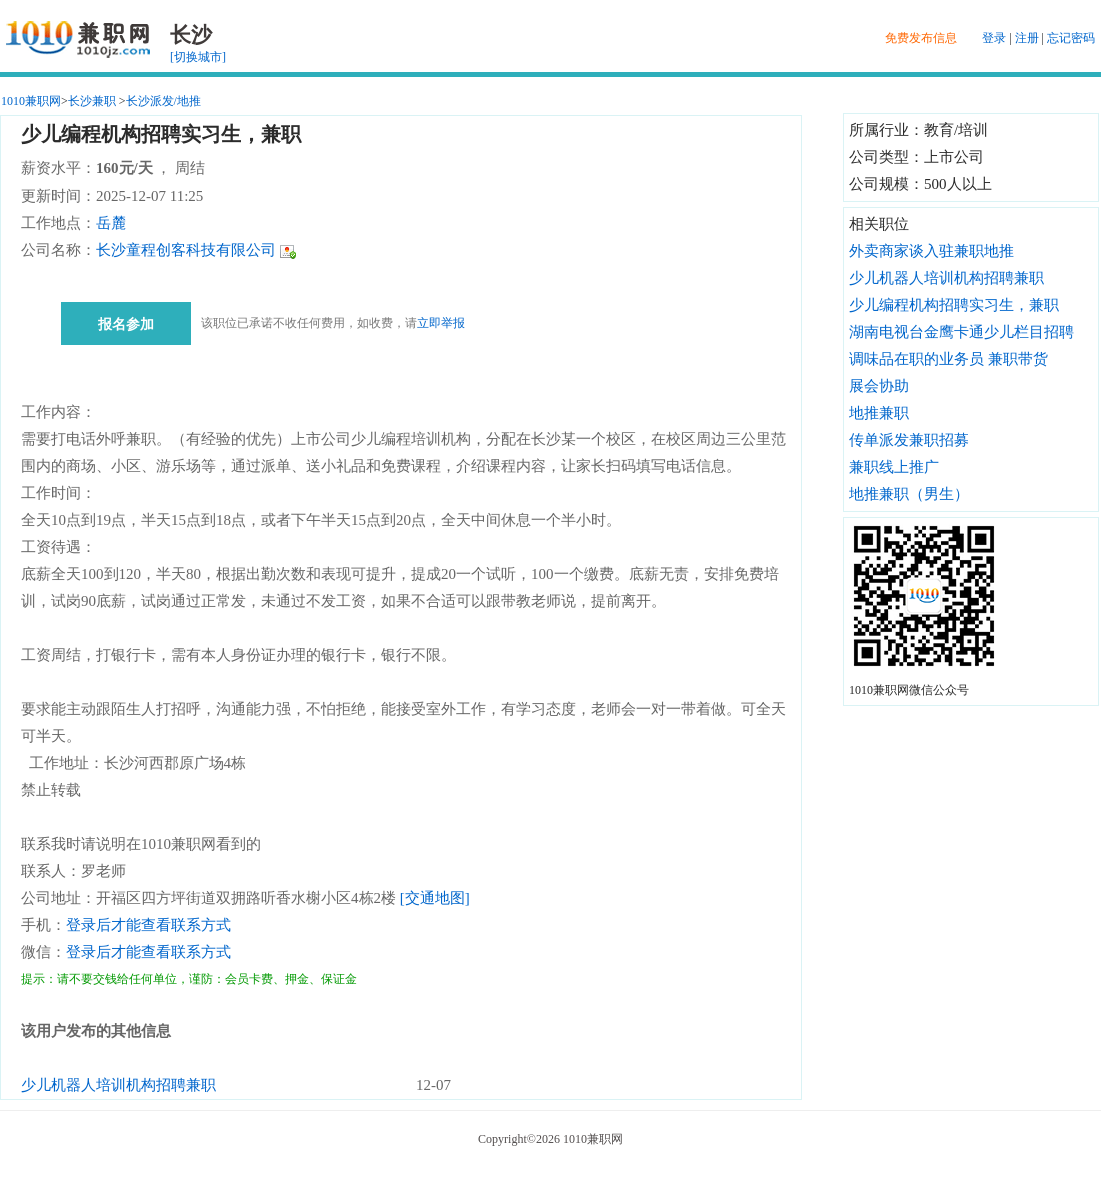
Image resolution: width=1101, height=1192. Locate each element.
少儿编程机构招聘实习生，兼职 (954, 305)
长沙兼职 (92, 101)
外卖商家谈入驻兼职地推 (931, 251)
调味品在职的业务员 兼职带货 (948, 359)
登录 (994, 38)
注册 (1027, 38)
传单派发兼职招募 (909, 440)
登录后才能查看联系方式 (148, 925)
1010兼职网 (31, 101)
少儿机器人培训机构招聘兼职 (118, 1085)
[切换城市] (198, 57)
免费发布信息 (921, 38)
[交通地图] (435, 898)
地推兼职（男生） (909, 494)
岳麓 (111, 223)
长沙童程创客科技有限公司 (186, 250)
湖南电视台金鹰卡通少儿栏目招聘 (961, 332)
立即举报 (441, 323)
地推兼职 (879, 413)
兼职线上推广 (894, 467)
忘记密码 (1071, 38)
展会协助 (879, 386)
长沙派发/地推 (163, 101)
